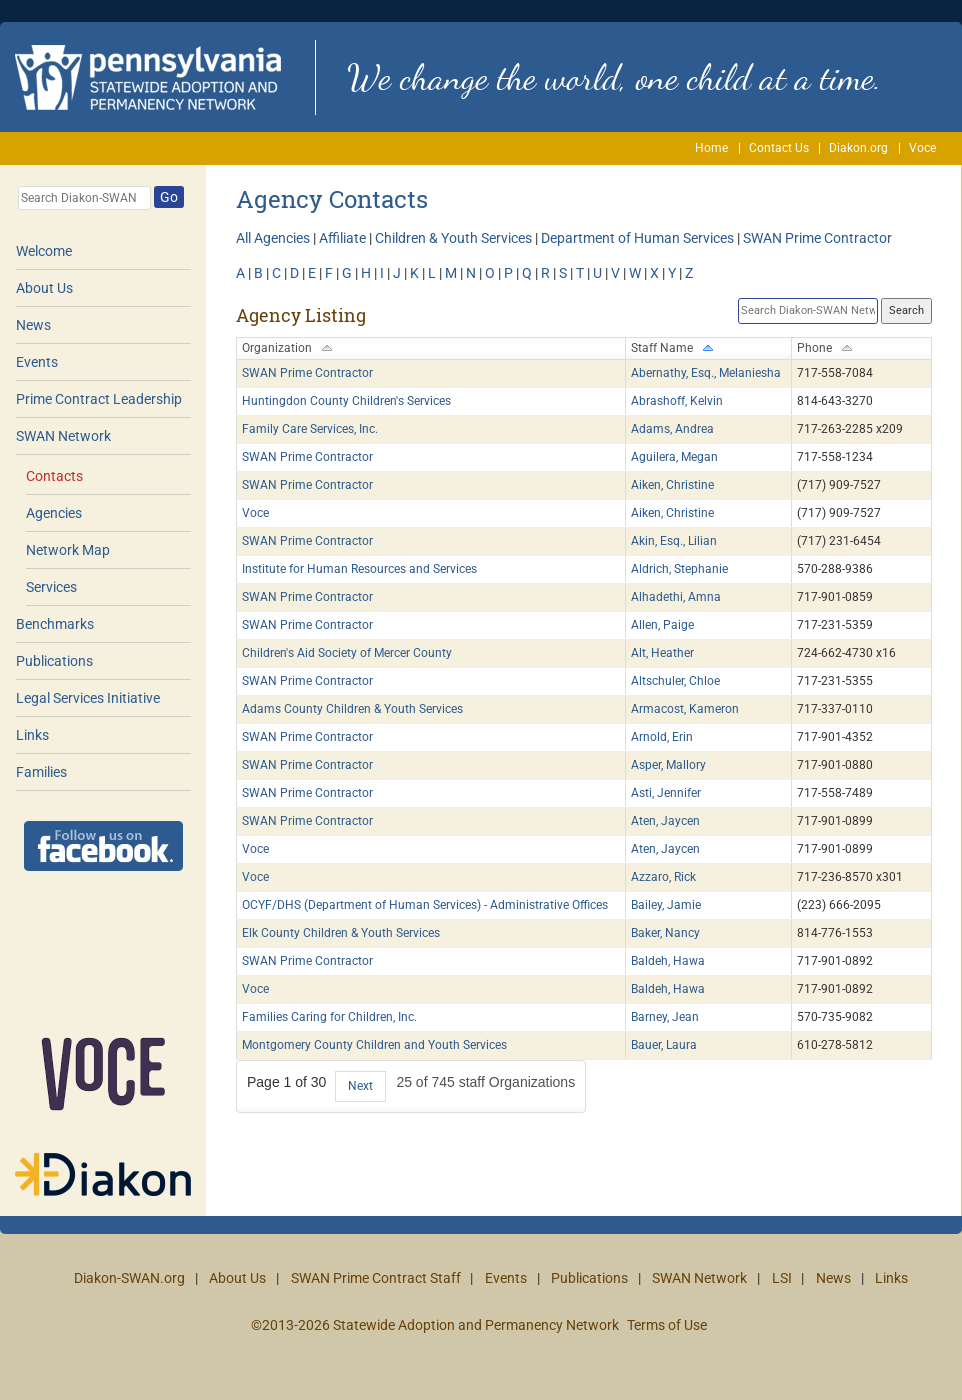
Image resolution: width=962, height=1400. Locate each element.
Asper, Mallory (668, 765)
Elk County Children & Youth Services (341, 933)
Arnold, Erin (662, 737)
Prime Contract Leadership (99, 399)
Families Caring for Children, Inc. (329, 1017)
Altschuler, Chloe (675, 681)
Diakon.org (858, 148)
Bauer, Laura (664, 1045)
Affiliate (342, 238)
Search (906, 310)
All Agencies (273, 238)
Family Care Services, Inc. (310, 429)
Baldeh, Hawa (668, 961)
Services (51, 587)
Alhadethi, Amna (676, 597)
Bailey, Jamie (666, 905)
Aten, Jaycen (665, 821)
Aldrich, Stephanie (679, 569)
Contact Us (779, 148)
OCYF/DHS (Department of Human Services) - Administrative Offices (425, 905)
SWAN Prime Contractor (817, 238)
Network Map (68, 550)
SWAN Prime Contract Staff (376, 1278)
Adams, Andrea (672, 429)
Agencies (54, 513)
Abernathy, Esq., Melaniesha (706, 373)
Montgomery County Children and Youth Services (374, 1045)
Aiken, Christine (672, 485)
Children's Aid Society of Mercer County (347, 653)
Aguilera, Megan (674, 457)
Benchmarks (55, 624)
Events (37, 362)
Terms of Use (667, 1325)
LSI (782, 1278)
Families (41, 772)
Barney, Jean (665, 1017)
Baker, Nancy (665, 933)
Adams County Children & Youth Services (352, 709)
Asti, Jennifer (666, 793)
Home (711, 148)
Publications (54, 661)
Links (32, 735)
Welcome (44, 251)
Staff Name (662, 348)
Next (360, 1086)
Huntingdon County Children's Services (346, 401)
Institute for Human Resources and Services (359, 569)
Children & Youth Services (453, 238)
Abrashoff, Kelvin (677, 401)
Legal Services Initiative (88, 698)
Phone (814, 348)
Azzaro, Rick (663, 877)
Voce (922, 148)
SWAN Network (63, 436)
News (33, 325)
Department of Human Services (637, 238)
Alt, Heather (662, 653)
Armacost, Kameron (685, 709)
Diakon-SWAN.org (129, 1278)
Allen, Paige (662, 625)
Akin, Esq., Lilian (674, 541)
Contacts (54, 476)
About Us (44, 288)
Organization (277, 348)
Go (169, 197)
